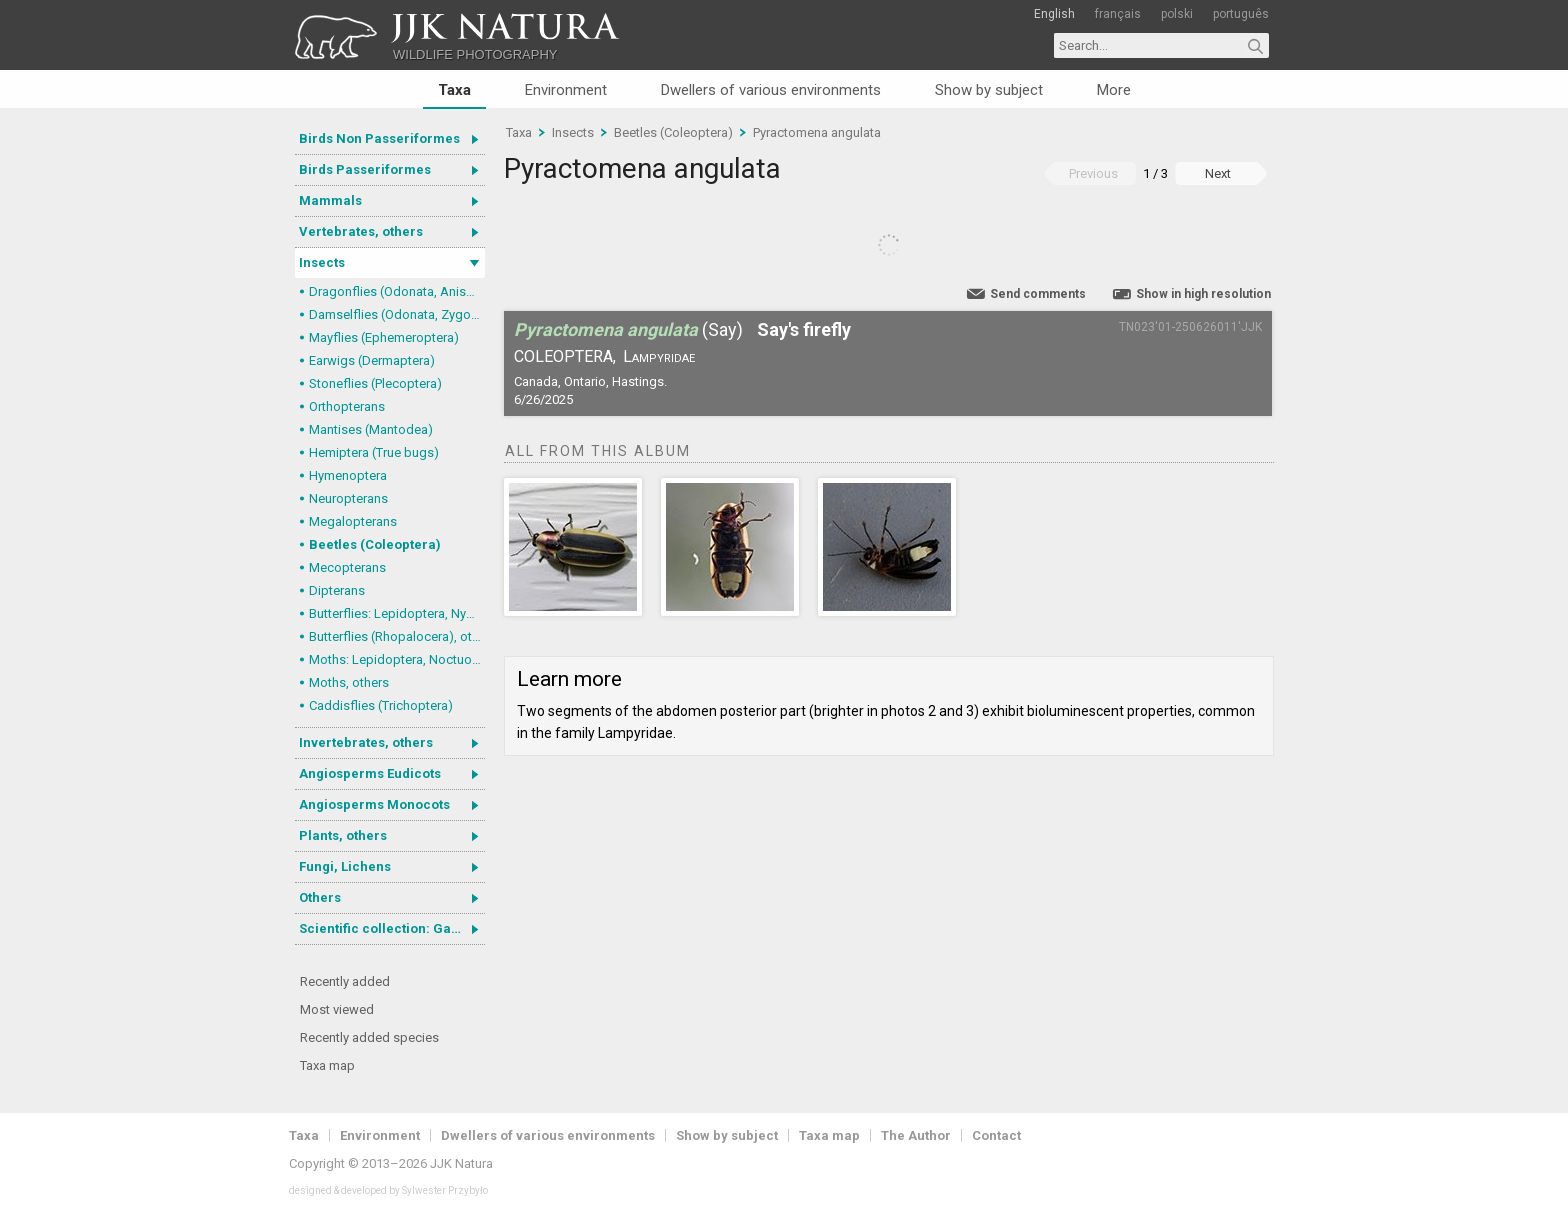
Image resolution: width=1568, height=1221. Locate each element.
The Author (916, 1135)
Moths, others (349, 682)
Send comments (1038, 294)
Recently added (345, 981)
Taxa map (327, 1065)
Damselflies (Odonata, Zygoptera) (397, 314)
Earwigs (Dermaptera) (372, 360)
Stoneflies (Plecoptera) (375, 383)
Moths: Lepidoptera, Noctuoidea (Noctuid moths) (397, 659)
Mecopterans (347, 567)
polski (1177, 14)
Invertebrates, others (366, 742)
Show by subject (989, 90)
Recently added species (369, 1037)
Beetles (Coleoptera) (375, 544)
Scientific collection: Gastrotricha (392, 928)
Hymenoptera (348, 475)
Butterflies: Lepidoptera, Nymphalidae (397, 613)
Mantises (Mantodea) (371, 429)
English (1054, 14)
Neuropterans (348, 498)
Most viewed (337, 1009)
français (1118, 14)
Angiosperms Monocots (374, 804)
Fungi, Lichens (345, 866)
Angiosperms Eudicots (370, 773)
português (1241, 14)
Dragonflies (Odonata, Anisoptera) (397, 291)
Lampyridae (659, 356)
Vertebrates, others (361, 231)
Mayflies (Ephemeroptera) (384, 337)
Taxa (454, 90)
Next (1218, 173)
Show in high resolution (1203, 294)
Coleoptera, (565, 356)
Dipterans (337, 590)
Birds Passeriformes (365, 169)
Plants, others (343, 835)
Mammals (330, 200)
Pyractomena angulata (817, 132)
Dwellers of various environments (771, 90)
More (1114, 90)
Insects (322, 262)
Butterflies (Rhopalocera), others (397, 636)
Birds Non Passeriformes (379, 138)
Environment (566, 90)
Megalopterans (353, 521)
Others (320, 897)
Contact (996, 1135)
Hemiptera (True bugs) (374, 452)
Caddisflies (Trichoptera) (381, 705)
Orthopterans (347, 406)
